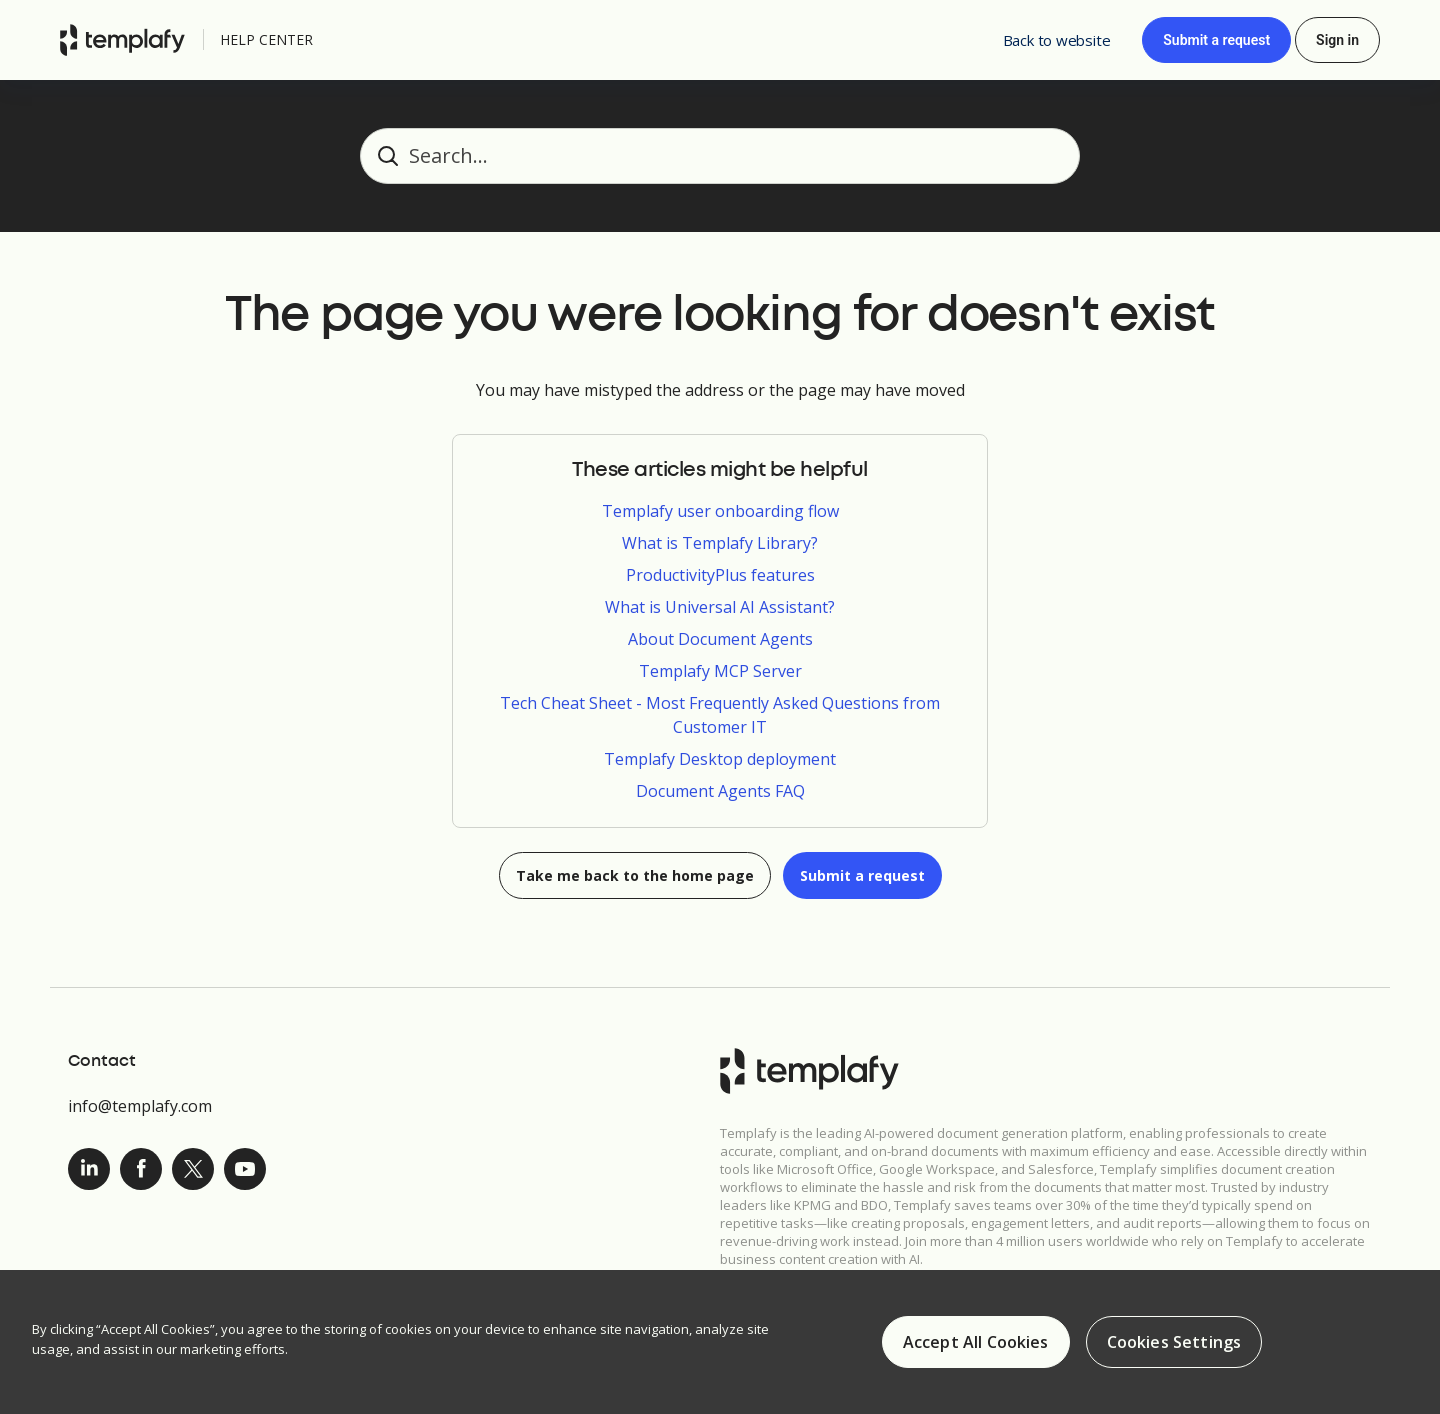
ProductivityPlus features (720, 575)
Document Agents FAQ (720, 791)
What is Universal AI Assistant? (720, 607)
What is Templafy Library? (720, 543)
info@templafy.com (140, 1106)
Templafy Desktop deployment (720, 759)
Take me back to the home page (635, 875)
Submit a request (1216, 40)
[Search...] (720, 156)
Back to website (1057, 40)
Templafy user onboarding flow (720, 511)
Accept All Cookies (976, 1343)
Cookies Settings (1174, 1343)
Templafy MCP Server (720, 671)
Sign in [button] (1337, 40)
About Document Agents (720, 639)
